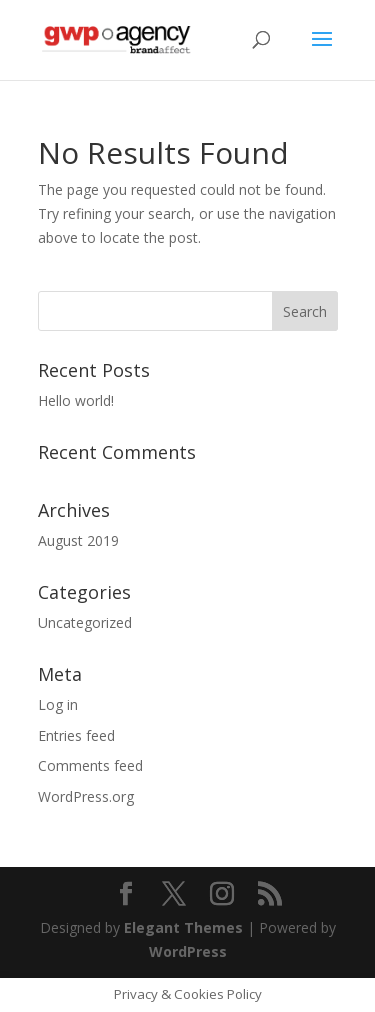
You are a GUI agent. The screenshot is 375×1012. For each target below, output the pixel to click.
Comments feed (90, 765)
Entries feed (76, 735)
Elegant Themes (183, 927)
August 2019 (78, 540)
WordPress (188, 951)
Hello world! (76, 400)
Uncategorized (85, 622)
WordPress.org (86, 796)
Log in (58, 704)
